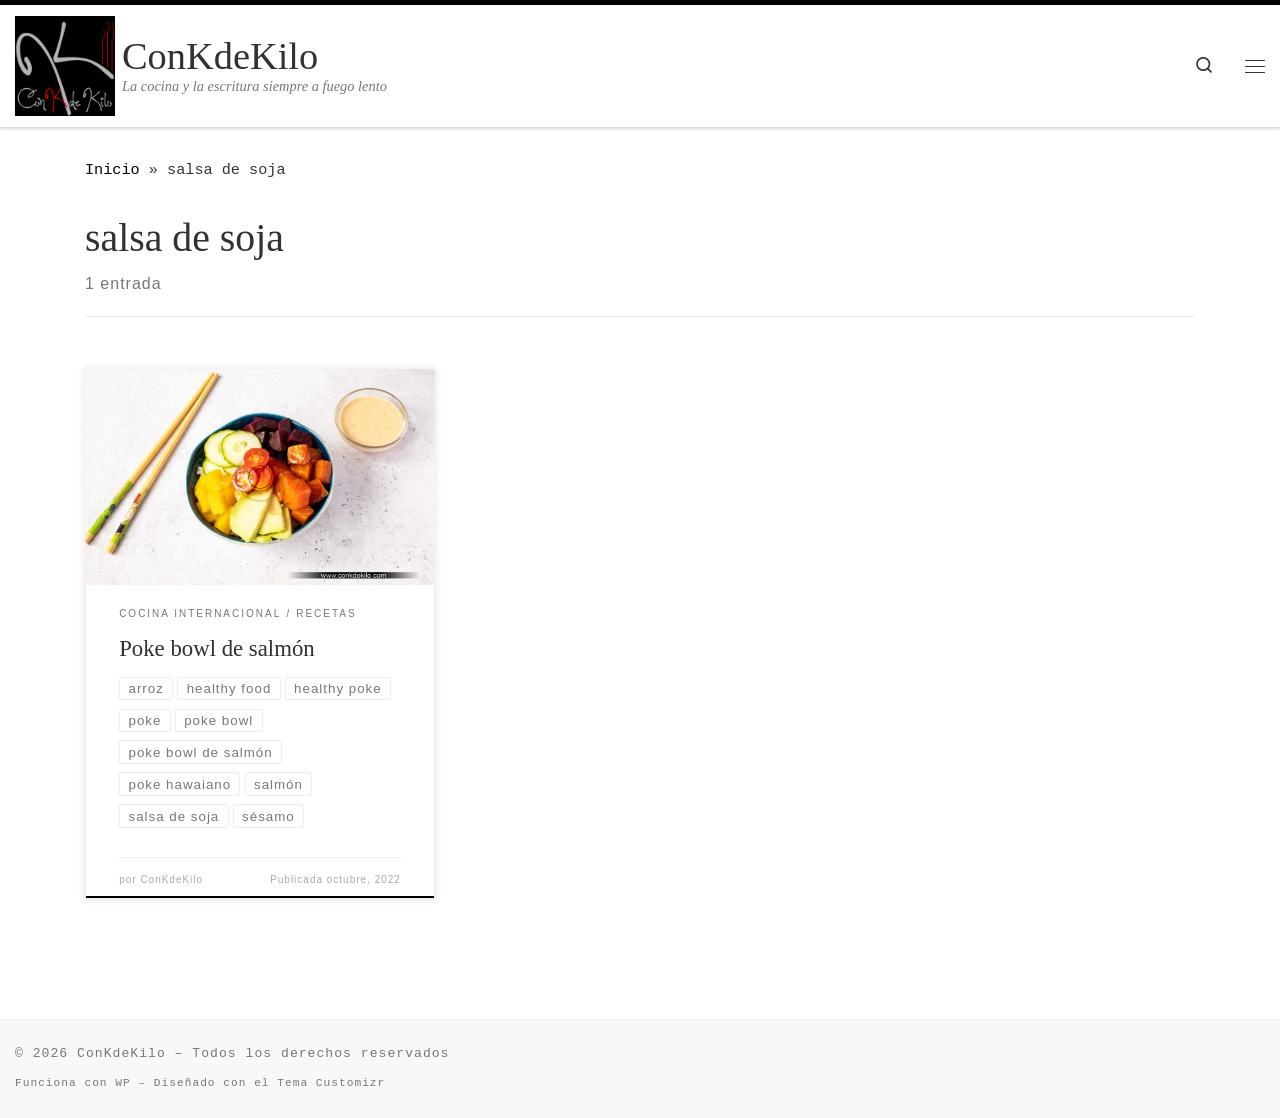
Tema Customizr (331, 1083)
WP (122, 1083)
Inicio (112, 170)
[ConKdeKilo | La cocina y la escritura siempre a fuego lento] (65, 62)
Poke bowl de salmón (217, 648)
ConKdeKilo (171, 879)
